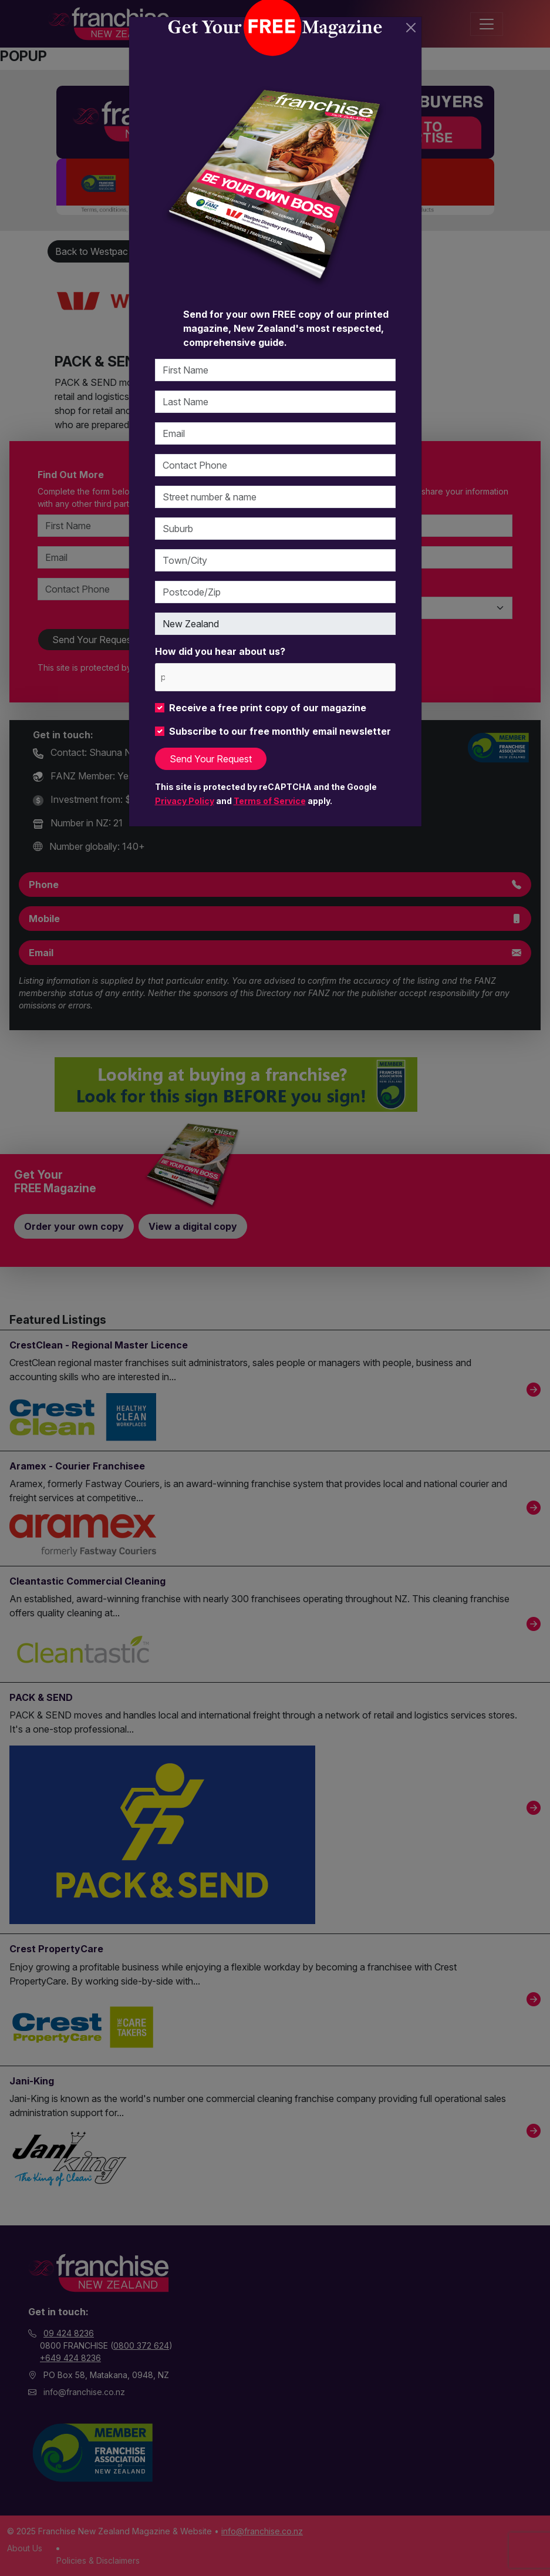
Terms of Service (270, 801)
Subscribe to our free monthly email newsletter (280, 731)
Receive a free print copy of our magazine (267, 708)
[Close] (410, 27)
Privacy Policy (184, 801)
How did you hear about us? (220, 651)
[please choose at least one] (162, 676)
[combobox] (275, 677)
